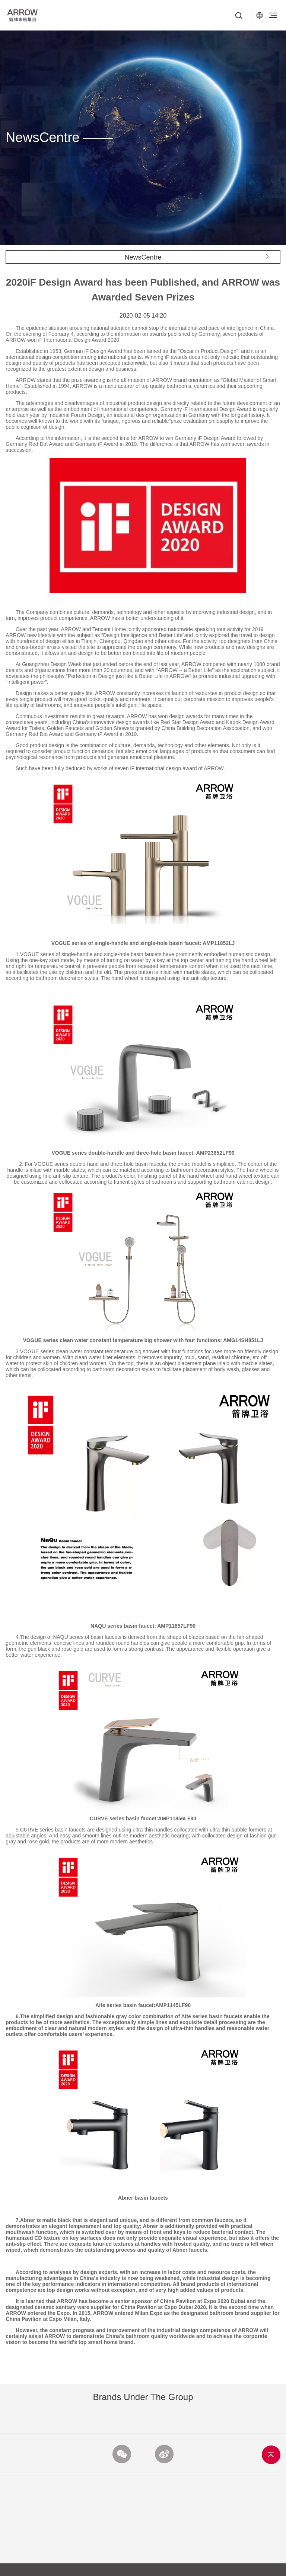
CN (259, 15)
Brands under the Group (143, 2397)
